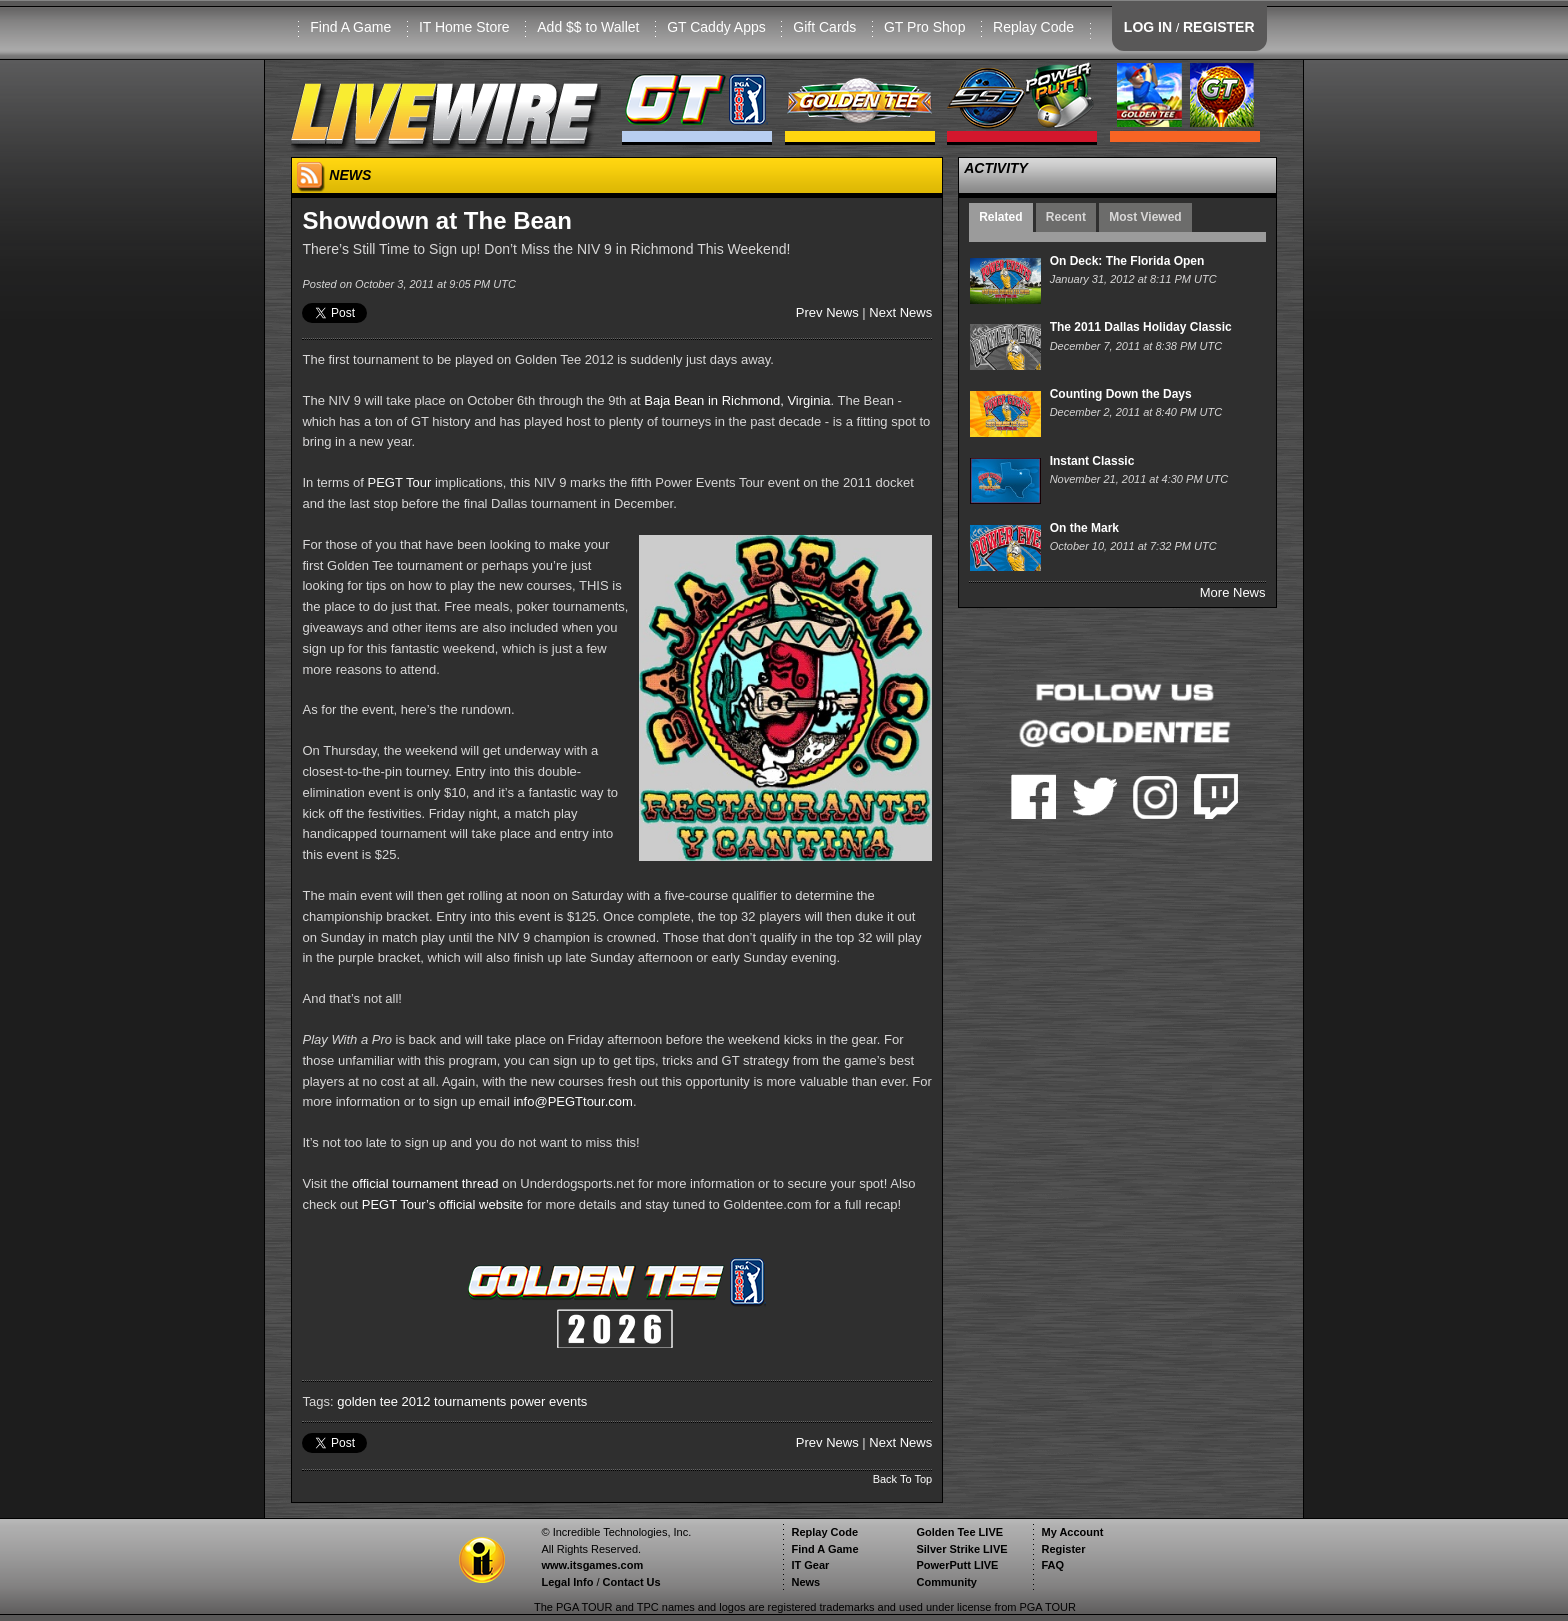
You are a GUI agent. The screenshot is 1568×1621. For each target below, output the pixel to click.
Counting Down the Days (1121, 394)
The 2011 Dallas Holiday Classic (1141, 327)
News (805, 1582)
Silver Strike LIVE (961, 1549)
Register (1063, 1549)
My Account (1072, 1532)
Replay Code (1033, 27)
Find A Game (350, 27)
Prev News (827, 312)
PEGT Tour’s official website (442, 1204)
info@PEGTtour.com (572, 1101)
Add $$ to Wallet (588, 27)
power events (548, 1401)
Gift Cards (824, 27)
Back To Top (903, 1479)
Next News (900, 312)
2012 (416, 1401)
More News (1233, 592)
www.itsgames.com (592, 1565)
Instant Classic (1092, 461)
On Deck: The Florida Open (1127, 261)
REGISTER (1219, 27)
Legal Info (567, 1582)
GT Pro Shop (924, 27)
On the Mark (1084, 528)
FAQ (1052, 1565)
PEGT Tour (400, 482)
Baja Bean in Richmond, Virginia (737, 400)
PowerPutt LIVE (957, 1565)
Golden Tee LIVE (959, 1532)
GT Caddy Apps (716, 27)
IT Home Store (464, 27)
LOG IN (1148, 27)
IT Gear (810, 1565)
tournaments (470, 1401)
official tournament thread (425, 1183)
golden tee (367, 1401)
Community (946, 1582)
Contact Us (632, 1582)
